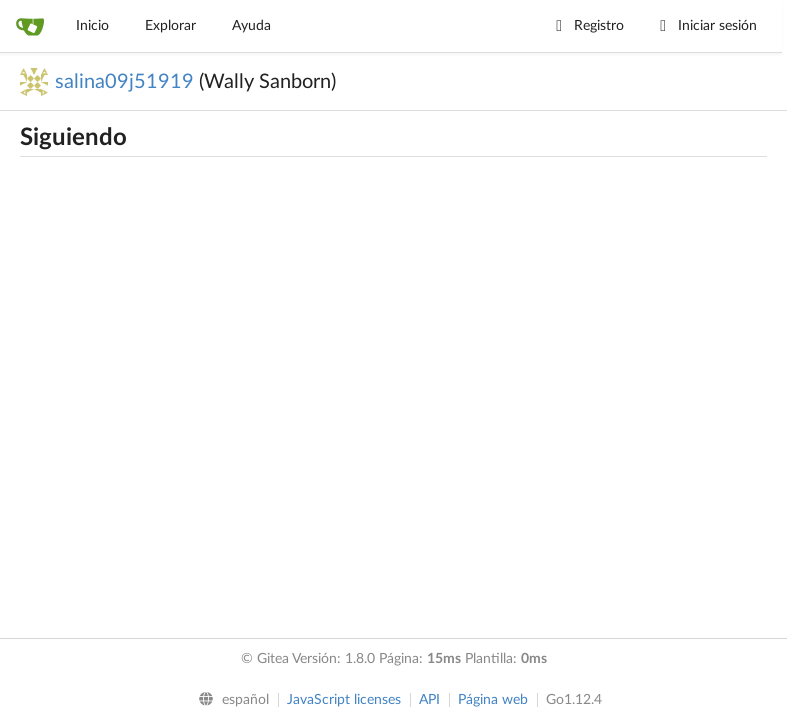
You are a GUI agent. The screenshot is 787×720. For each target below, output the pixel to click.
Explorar (170, 26)
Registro (590, 26)
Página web (493, 700)
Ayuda (251, 26)
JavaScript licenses (344, 700)
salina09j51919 (124, 82)
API (429, 700)
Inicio (92, 26)
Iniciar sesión (708, 26)
